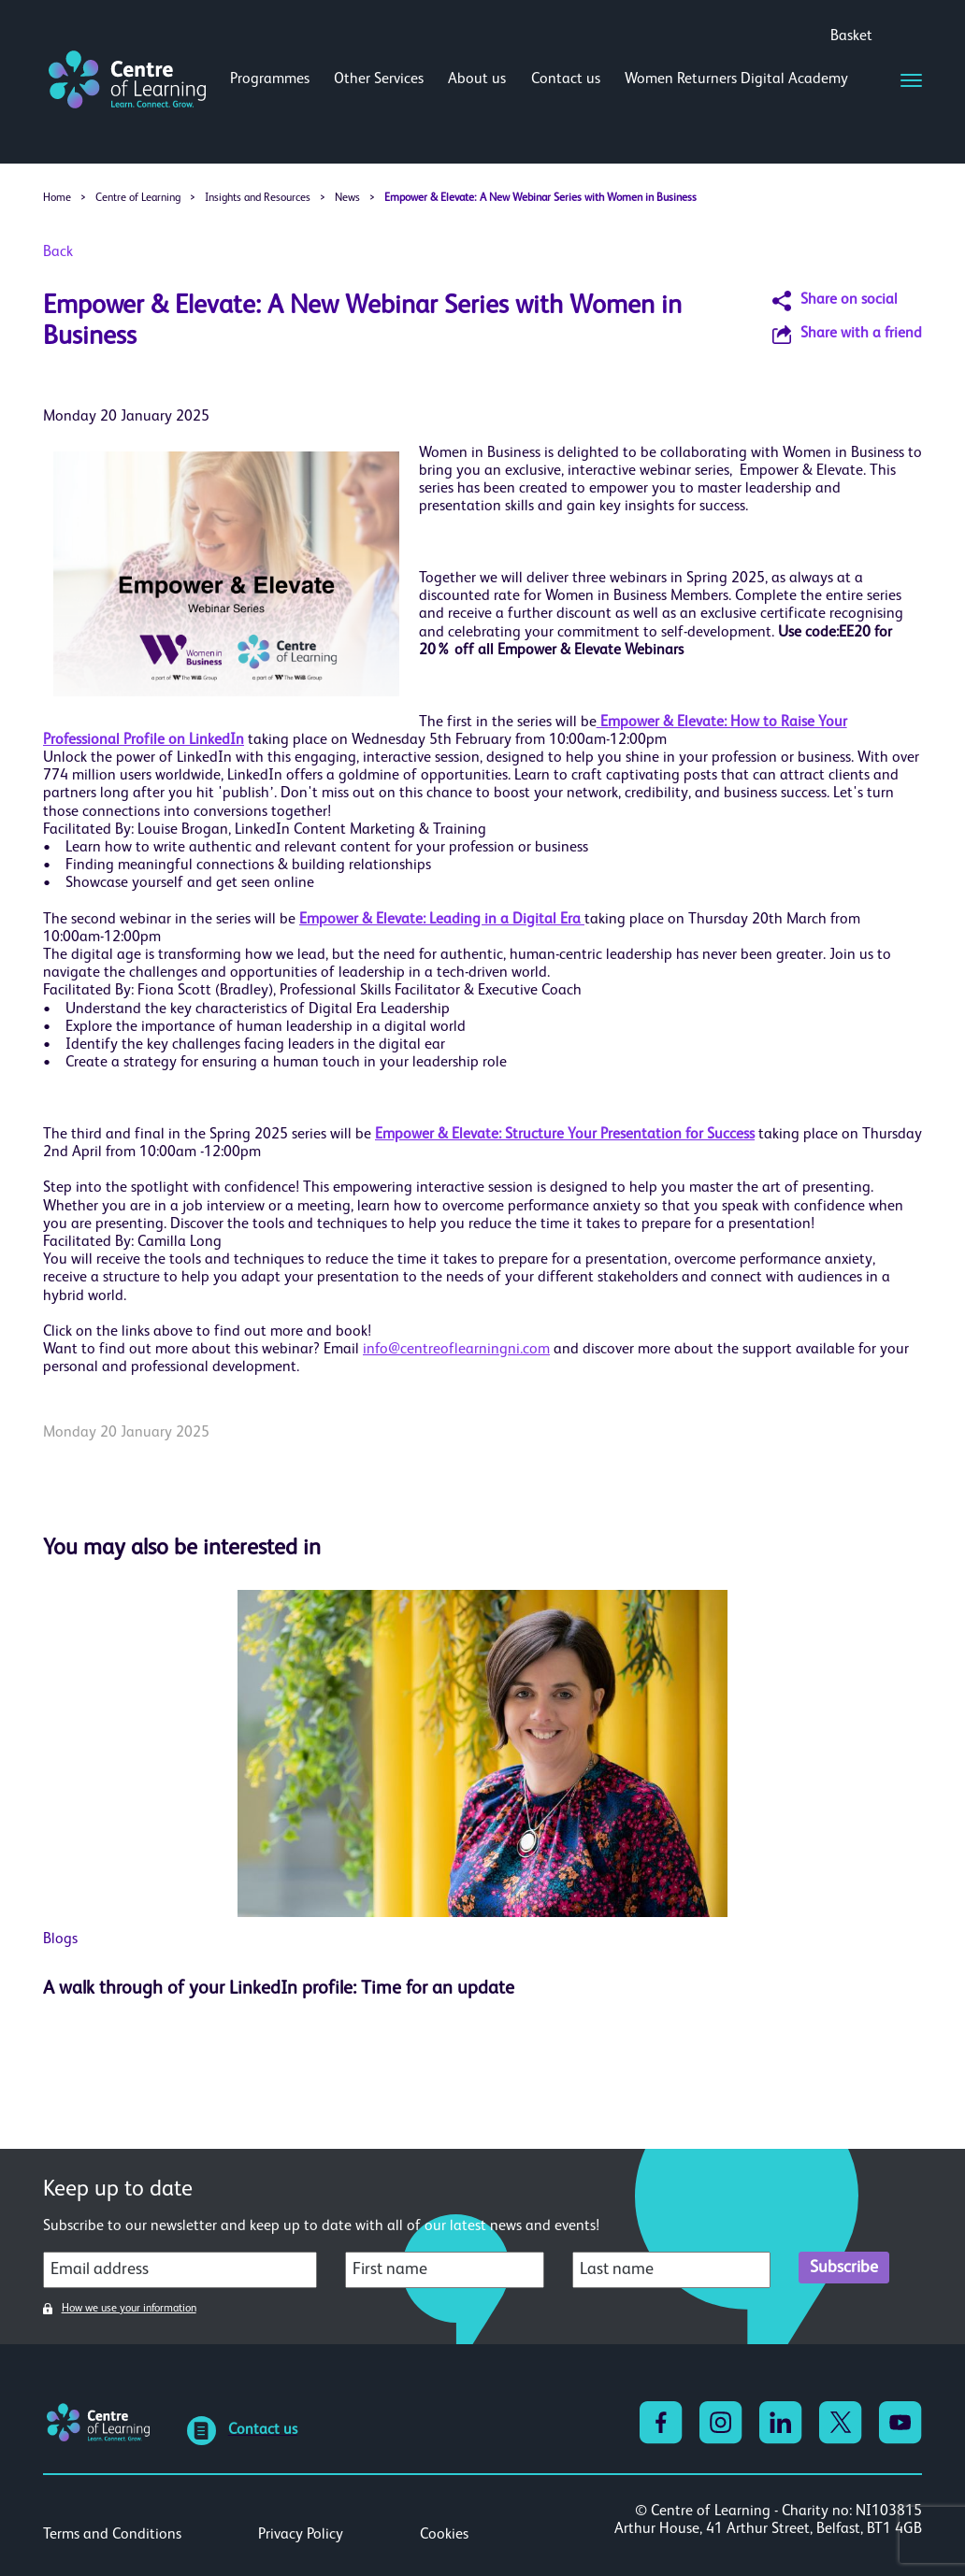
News (347, 198)
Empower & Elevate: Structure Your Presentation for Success (565, 1134)
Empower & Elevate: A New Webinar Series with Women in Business (540, 198)
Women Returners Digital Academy (736, 79)
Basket (851, 36)
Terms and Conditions (112, 2534)
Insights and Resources (257, 198)
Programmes (270, 79)
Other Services (379, 79)
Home (57, 198)
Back (58, 252)
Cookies (444, 2534)
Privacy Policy (300, 2534)
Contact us (565, 79)
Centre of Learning (137, 198)
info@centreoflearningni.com (456, 1349)
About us (477, 79)
